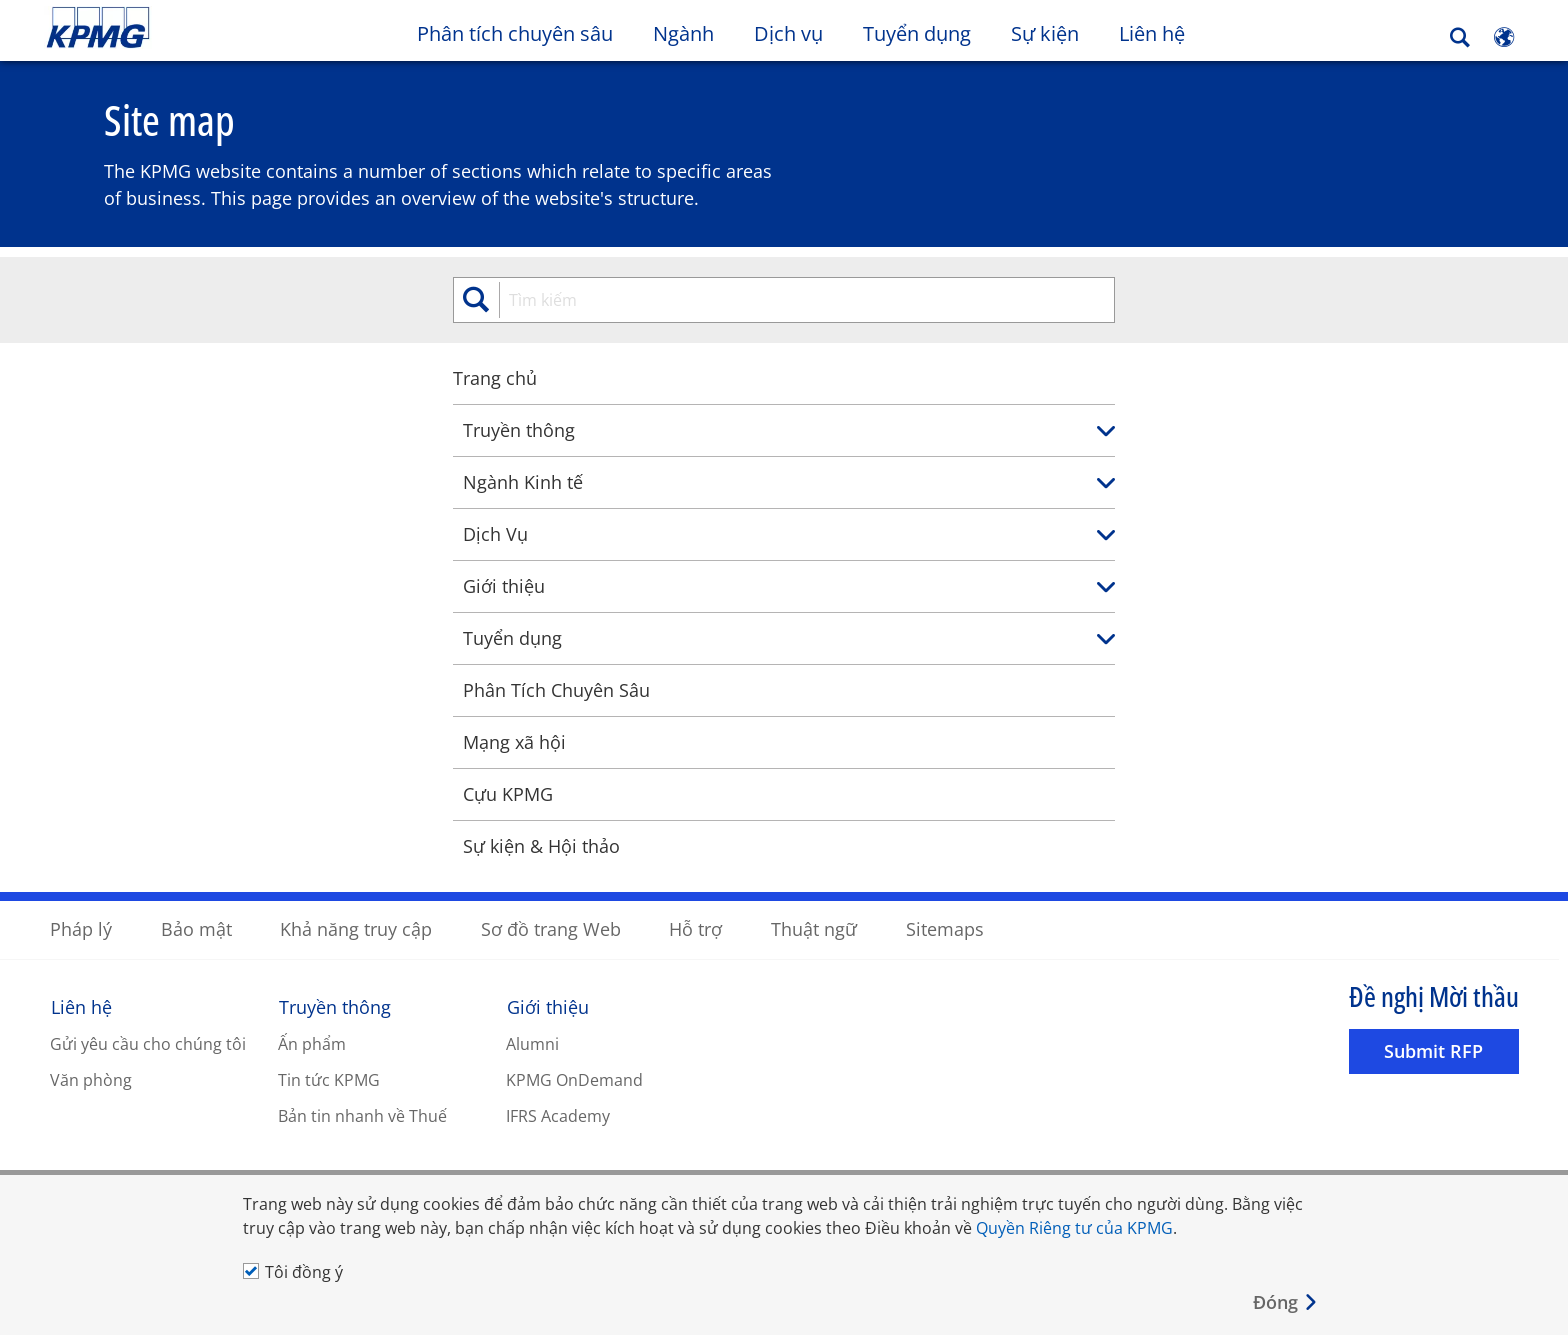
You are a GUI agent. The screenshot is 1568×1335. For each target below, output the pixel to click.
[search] (784, 299)
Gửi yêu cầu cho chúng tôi (148, 1043)
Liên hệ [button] (1152, 33)
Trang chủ (146, 377)
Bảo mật (196, 928)
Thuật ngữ (814, 928)
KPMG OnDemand (574, 1079)
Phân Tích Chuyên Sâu (207, 689)
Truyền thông (170, 429)
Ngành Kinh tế (174, 481)
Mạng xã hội (165, 741)
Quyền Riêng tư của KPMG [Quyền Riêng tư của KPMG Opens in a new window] (1074, 1228)
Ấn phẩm (312, 1043)
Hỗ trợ (695, 928)
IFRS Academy (558, 1115)
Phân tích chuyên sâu (515, 33)
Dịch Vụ (146, 533)
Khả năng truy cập (356, 928)
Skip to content (190, 28)
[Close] (1286, 1302)
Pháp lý (81, 928)
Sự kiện (1045, 33)
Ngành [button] (683, 33)
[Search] (1460, 37)
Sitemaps (945, 928)
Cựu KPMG (159, 793)
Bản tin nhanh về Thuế (362, 1115)
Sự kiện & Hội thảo (192, 845)
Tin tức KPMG (329, 1079)
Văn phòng (91, 1079)
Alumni (532, 1043)
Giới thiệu (155, 585)
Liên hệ (81, 1006)
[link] (1455, 430)
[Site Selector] (1504, 37)
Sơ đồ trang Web (551, 928)
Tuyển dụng (917, 33)
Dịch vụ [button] (788, 33)
